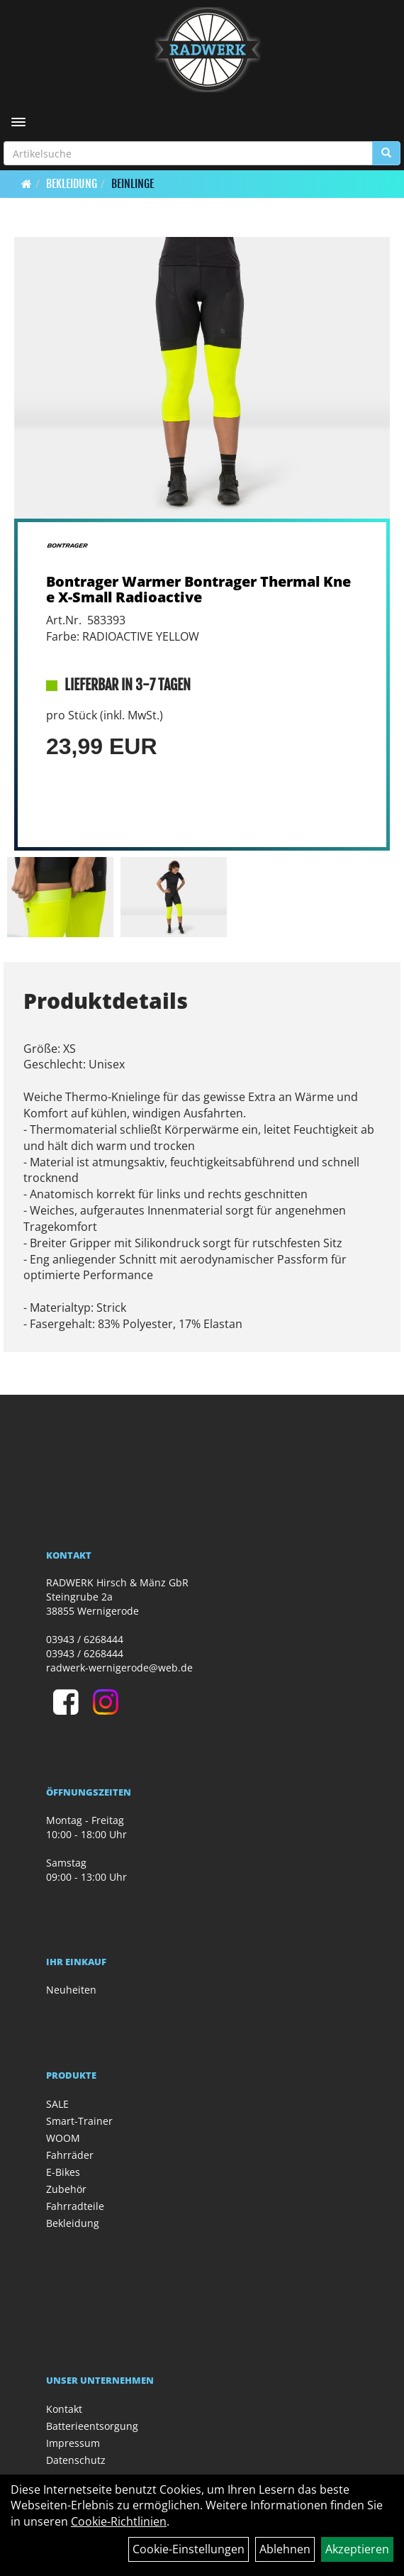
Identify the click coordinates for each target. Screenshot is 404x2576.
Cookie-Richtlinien (119, 2521)
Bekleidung (71, 184)
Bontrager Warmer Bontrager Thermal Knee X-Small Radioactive (198, 589)
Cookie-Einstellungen (189, 2549)
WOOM (63, 2138)
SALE (57, 2104)
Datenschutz (76, 2460)
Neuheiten (71, 1989)
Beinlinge (132, 184)
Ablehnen (284, 2549)
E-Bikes (63, 2172)
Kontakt (64, 2409)
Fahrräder (70, 2155)
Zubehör (66, 2189)
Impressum (73, 2443)
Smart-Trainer (79, 2121)
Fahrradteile (75, 2206)
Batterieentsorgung (92, 2426)
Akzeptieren (357, 2549)
